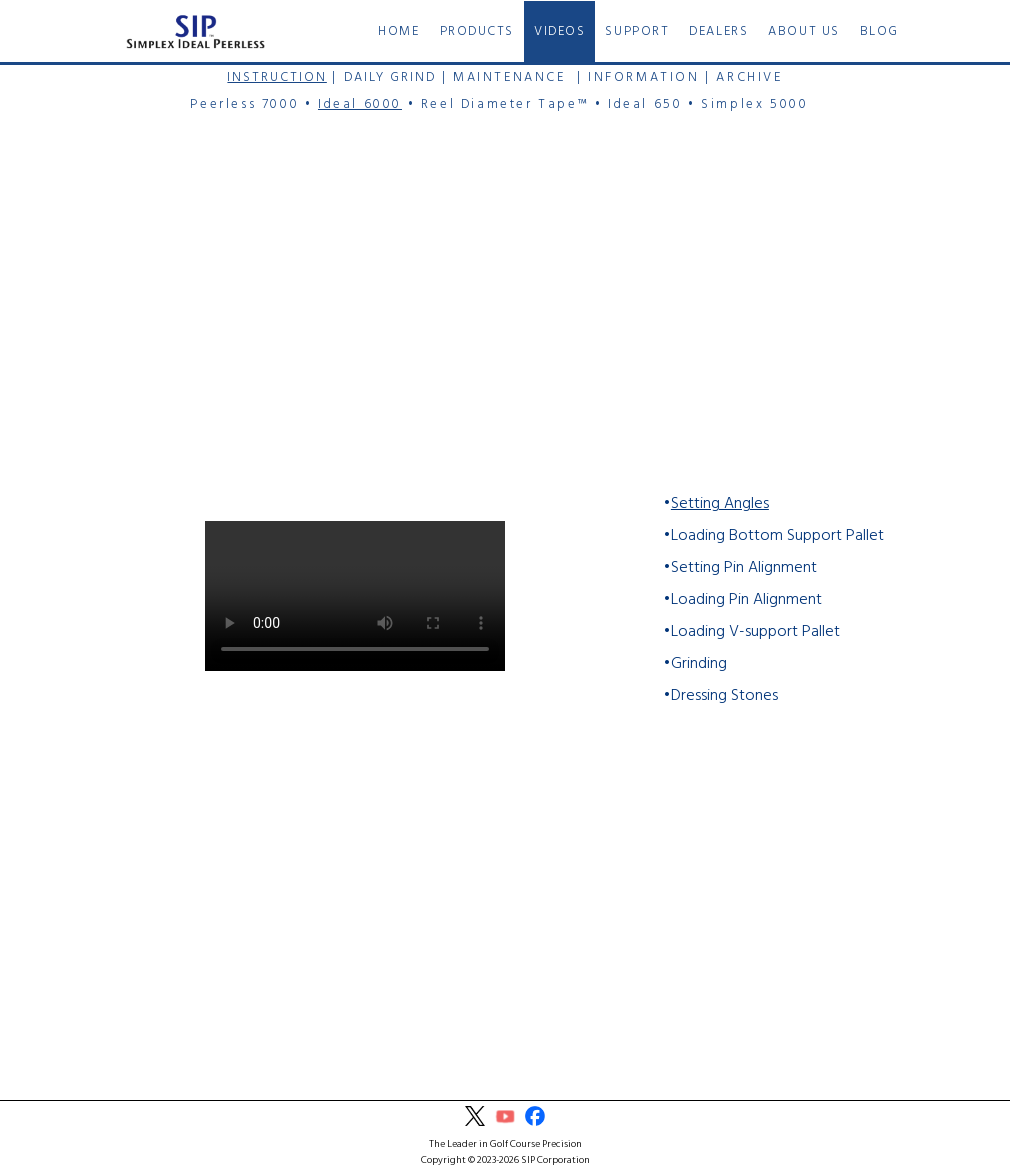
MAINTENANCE (509, 77)
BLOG (879, 31)
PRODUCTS (477, 31)
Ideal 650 (645, 104)
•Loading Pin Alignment (742, 600)
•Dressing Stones (720, 696)
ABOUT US (803, 31)
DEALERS (718, 31)
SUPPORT (637, 31)
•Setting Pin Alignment (740, 568)
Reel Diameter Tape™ (505, 104)
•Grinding (695, 664)
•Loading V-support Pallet (751, 632)
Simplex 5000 (754, 104)
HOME (398, 31)
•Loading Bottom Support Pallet (773, 536)
